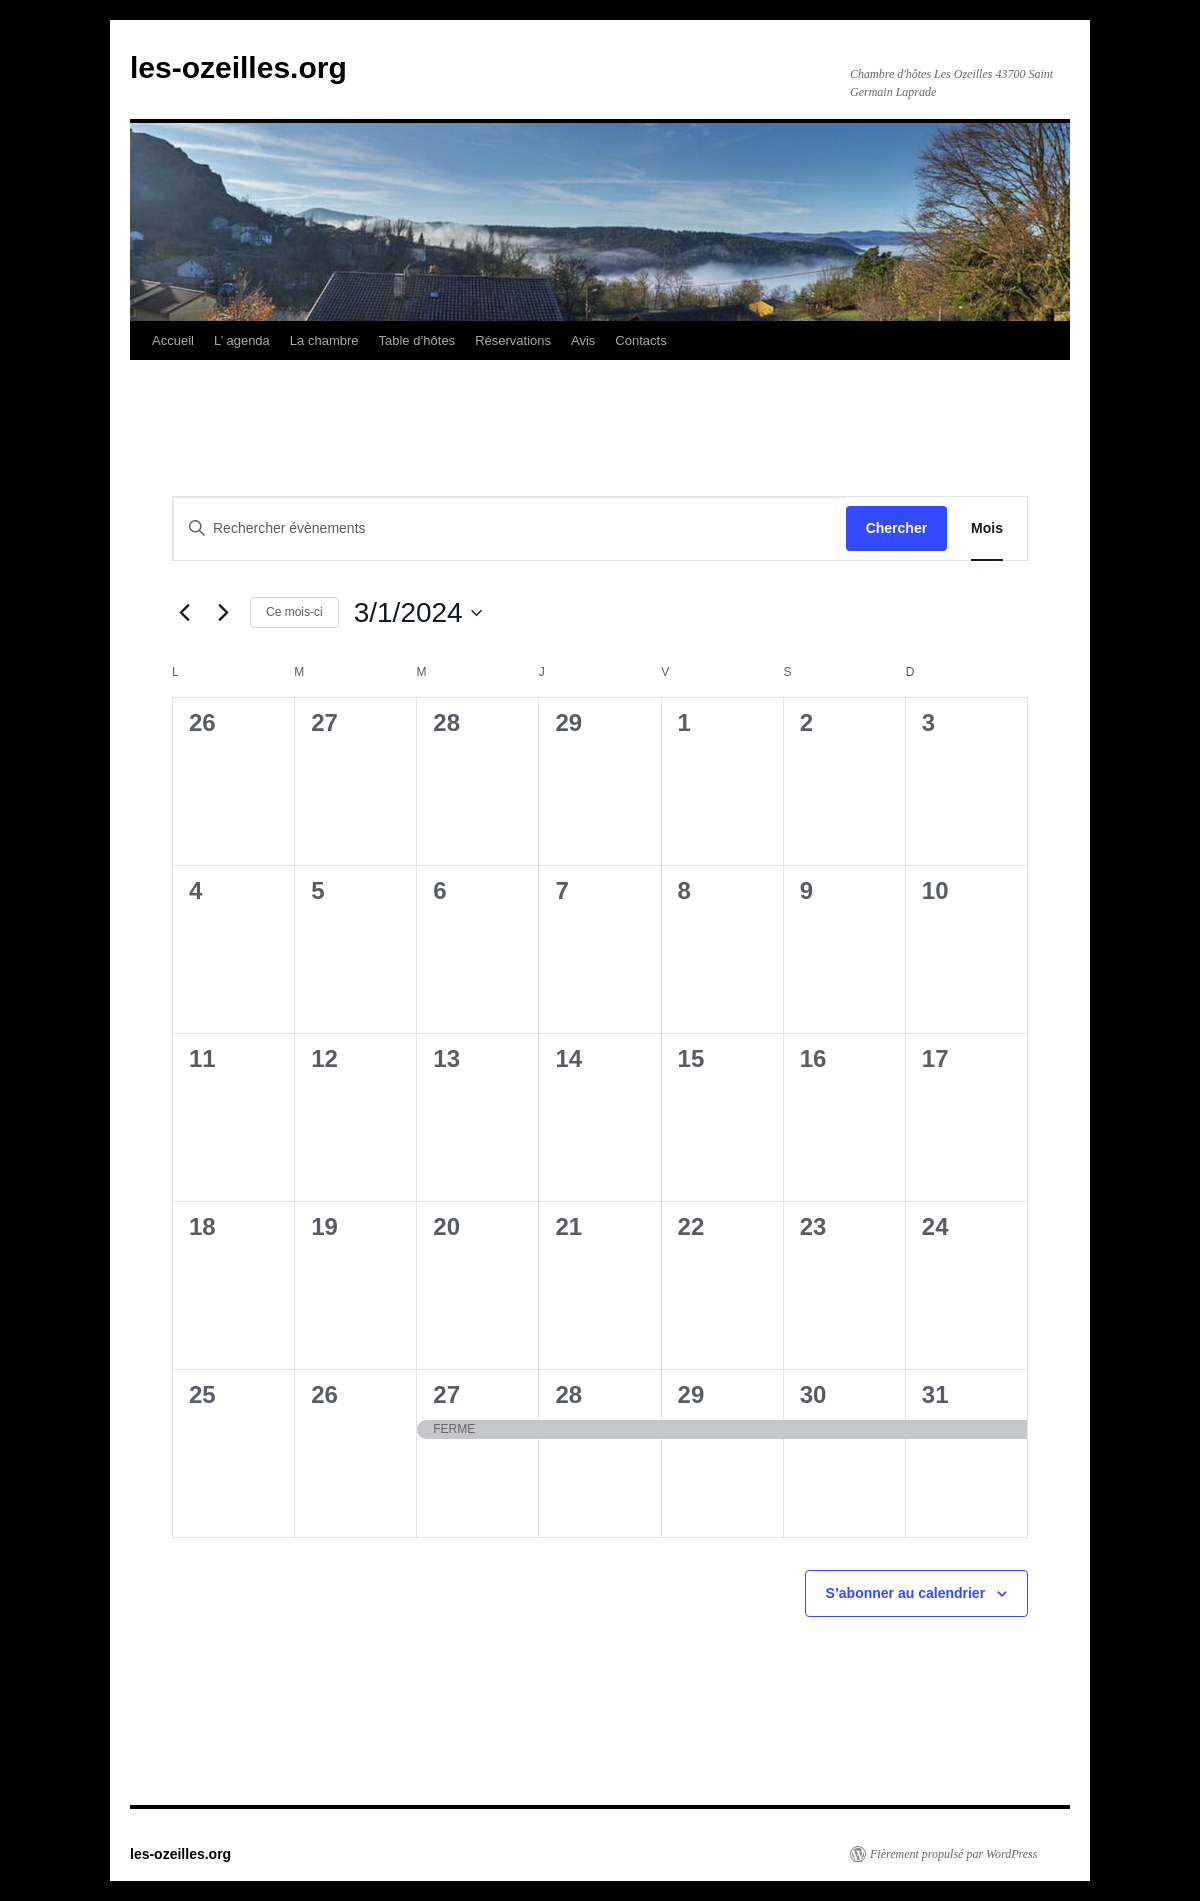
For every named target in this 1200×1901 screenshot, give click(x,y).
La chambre (324, 340)
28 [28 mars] (568, 1394)
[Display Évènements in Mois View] (987, 528)
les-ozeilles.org (238, 67)
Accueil (173, 340)
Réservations (513, 340)
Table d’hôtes (417, 340)
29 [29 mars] (691, 1394)
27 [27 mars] (446, 1394)
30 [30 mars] (813, 1394)
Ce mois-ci (294, 612)
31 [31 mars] (935, 1394)
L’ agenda (242, 340)
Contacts (640, 340)
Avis (583, 340)
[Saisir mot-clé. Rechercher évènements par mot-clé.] (509, 528)
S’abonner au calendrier (906, 1593)
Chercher (896, 528)
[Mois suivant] (223, 613)
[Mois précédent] (184, 613)
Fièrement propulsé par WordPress (953, 1854)
